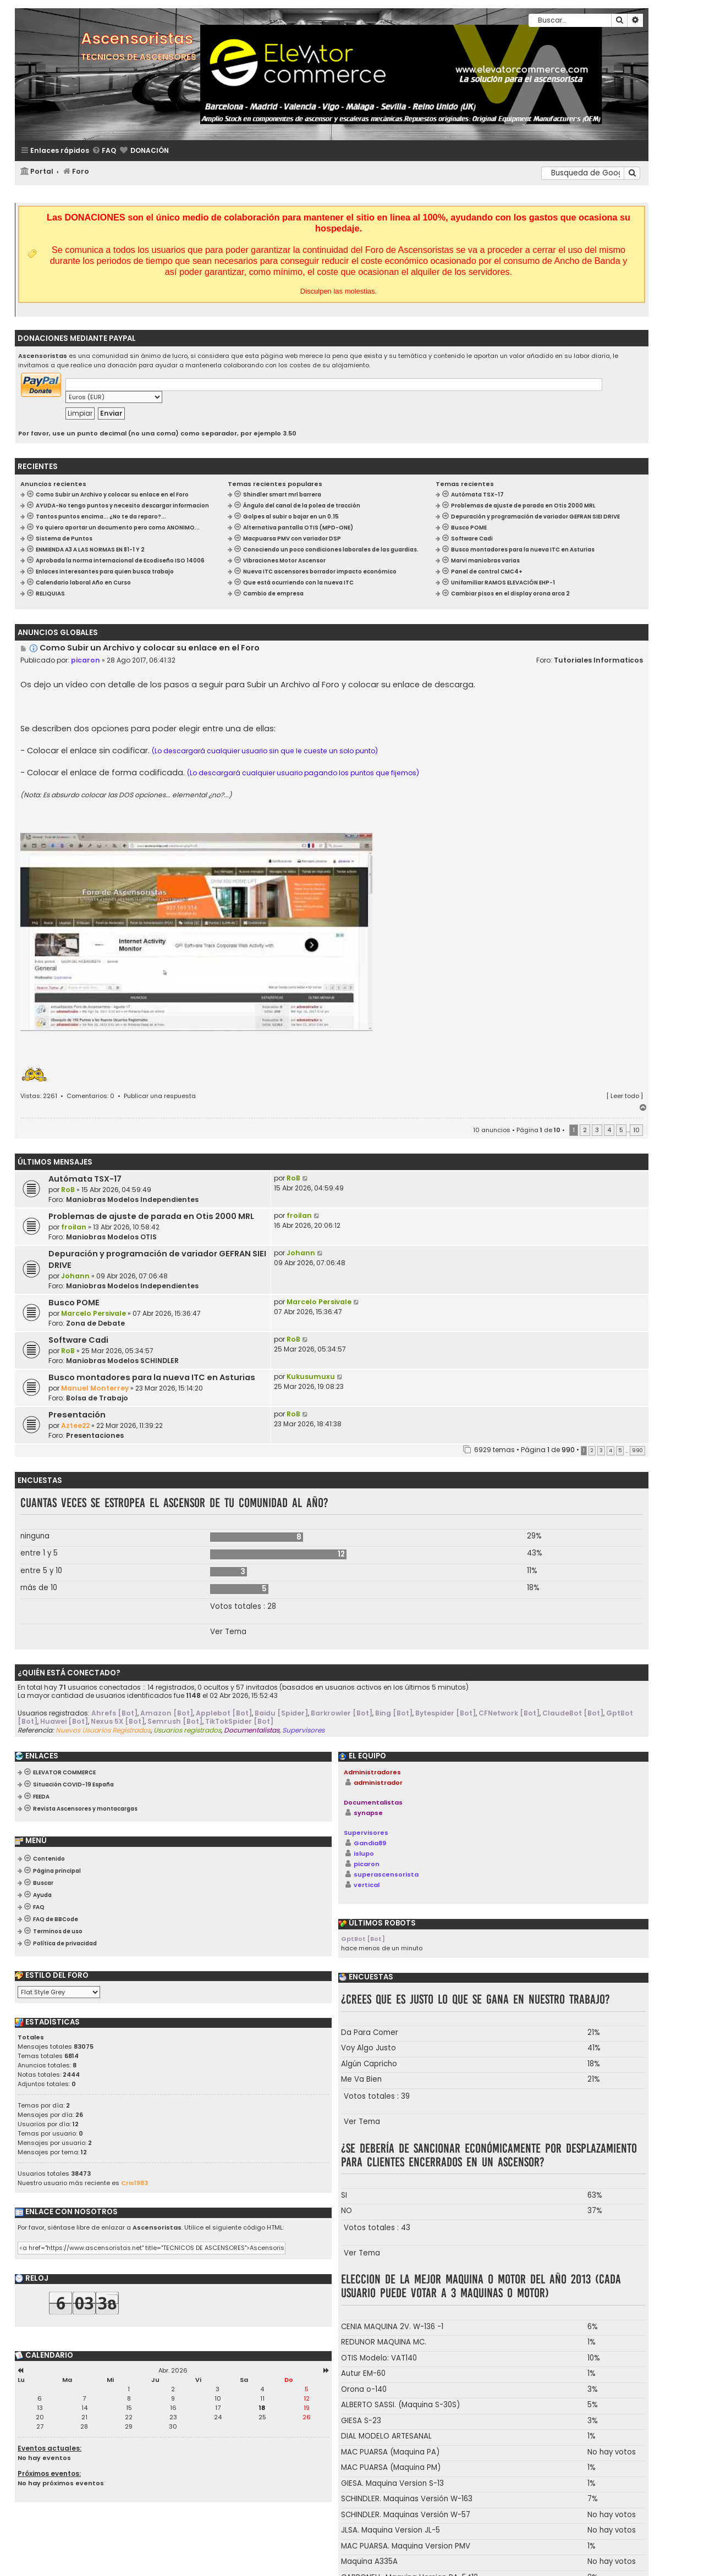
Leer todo (624, 1095)
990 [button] (637, 1450)
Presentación (77, 1414)
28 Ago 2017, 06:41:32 (141, 660)
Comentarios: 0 (90, 1095)
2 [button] (585, 1130)
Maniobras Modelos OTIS (111, 1237)
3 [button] (597, 1130)
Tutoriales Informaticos (598, 660)
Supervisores (366, 1832)
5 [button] (621, 1130)
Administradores (372, 1772)
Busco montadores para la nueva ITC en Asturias (151, 1377)
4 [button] (609, 1130)
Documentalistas (373, 1802)
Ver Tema (228, 1632)
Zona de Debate (95, 1323)
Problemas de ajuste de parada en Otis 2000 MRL (151, 1216)
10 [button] (636, 1130)
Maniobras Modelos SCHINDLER (122, 1360)
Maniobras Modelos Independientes (132, 1199)
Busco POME (74, 1302)
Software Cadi (78, 1339)
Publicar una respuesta (160, 1095)
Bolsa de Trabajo (97, 1398)
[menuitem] (104, 151)
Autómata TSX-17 (85, 1178)
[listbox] (59, 1992)
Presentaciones (95, 1435)
